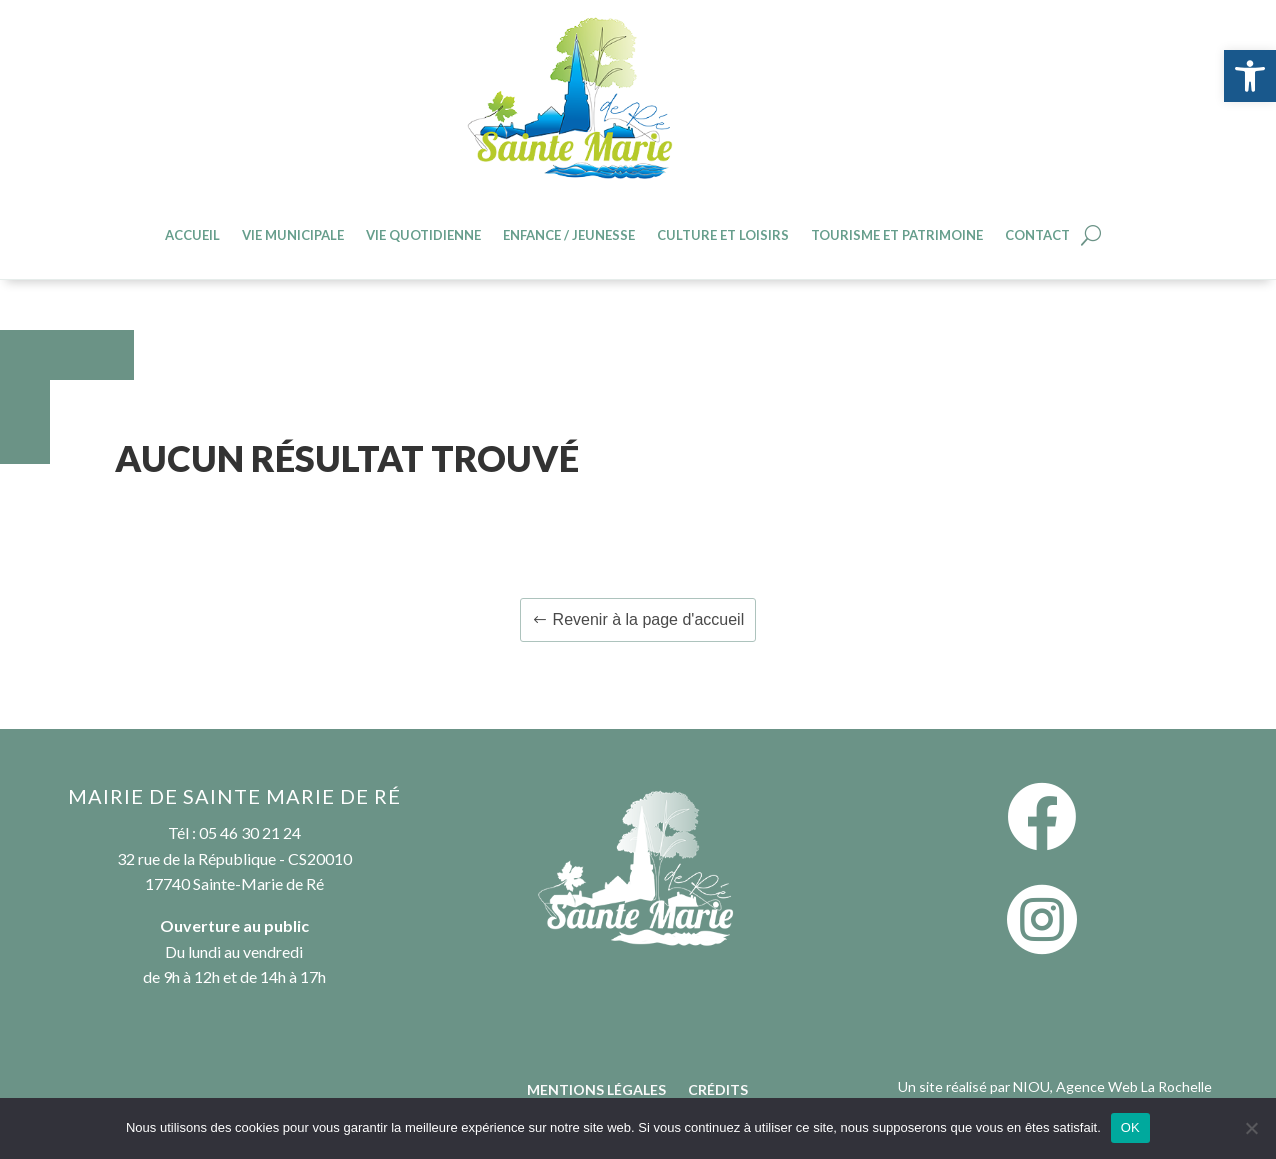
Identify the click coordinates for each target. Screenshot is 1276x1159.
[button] (1250, 76)
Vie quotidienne (423, 235)
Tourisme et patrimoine (897, 235)
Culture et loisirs (723, 235)
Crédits (718, 1090)
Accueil (192, 235)
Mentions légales (596, 1090)
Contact (1037, 235)
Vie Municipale (293, 235)
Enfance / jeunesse (569, 235)
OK (1130, 1127)
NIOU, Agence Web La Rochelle (1112, 1086)
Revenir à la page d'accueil (649, 619)
